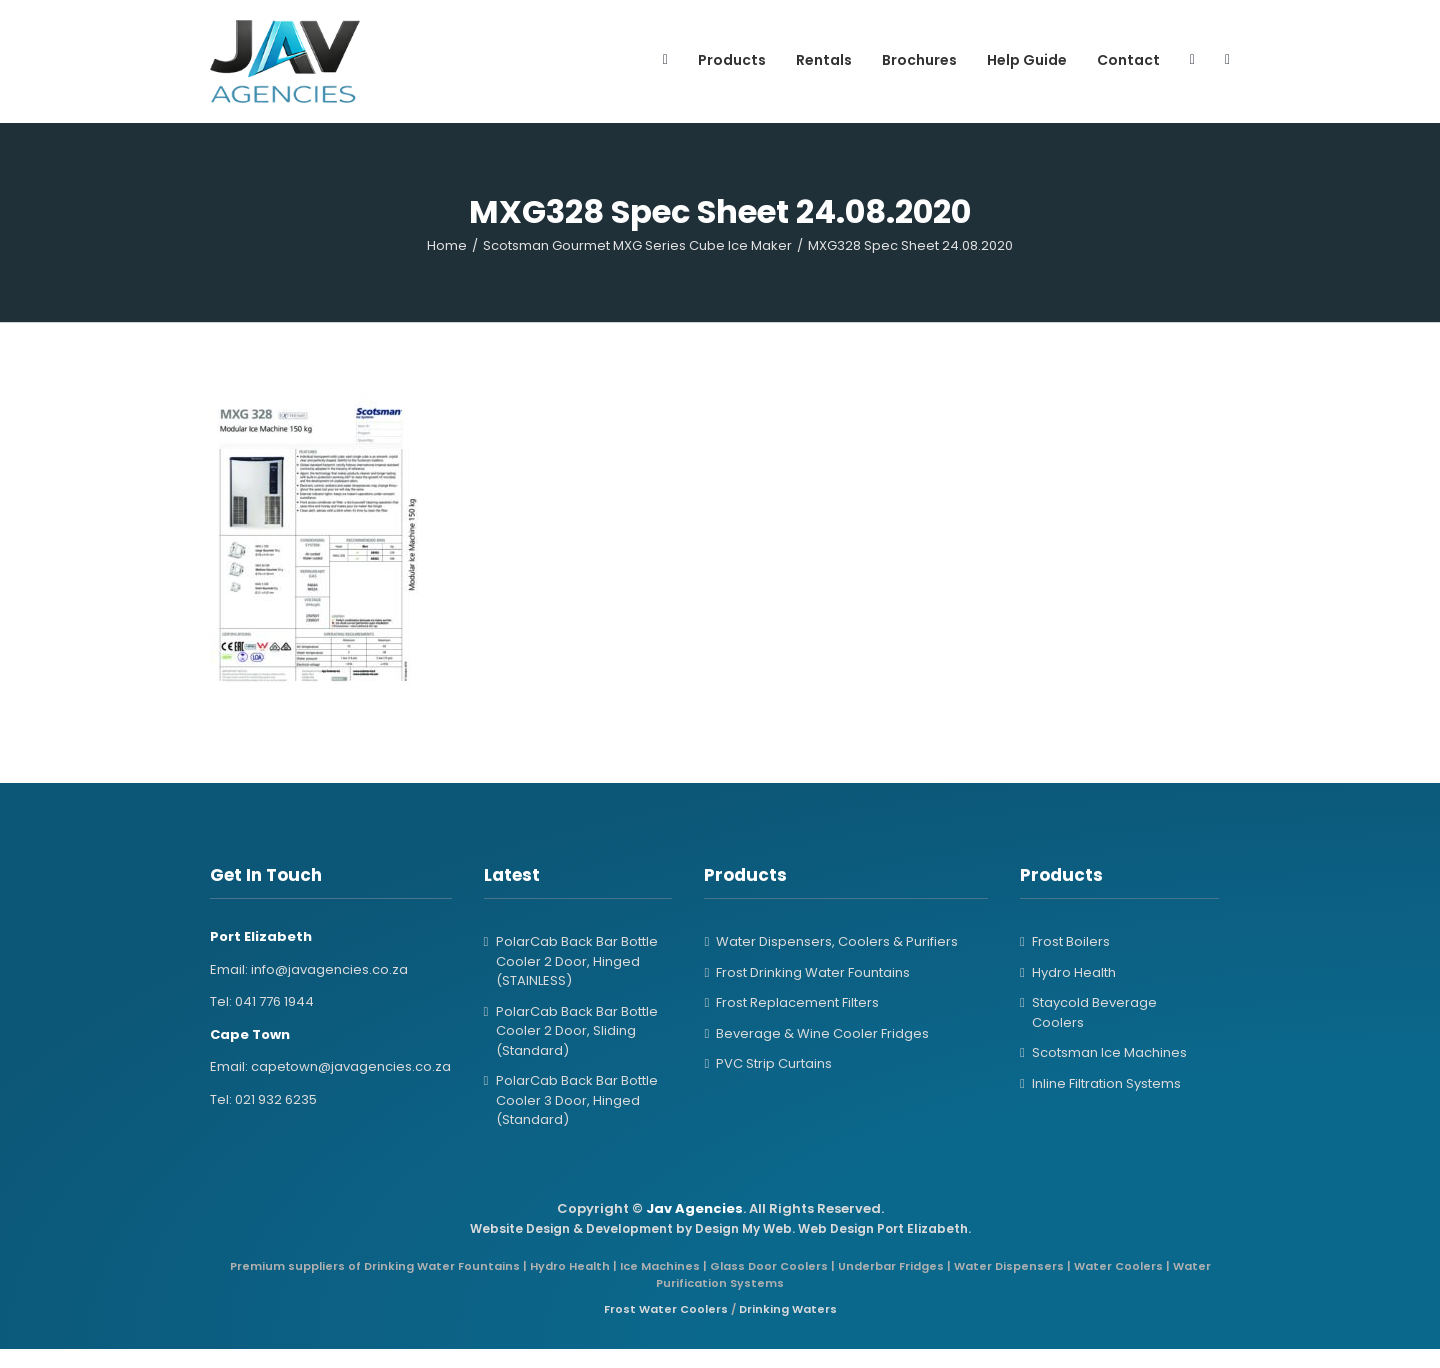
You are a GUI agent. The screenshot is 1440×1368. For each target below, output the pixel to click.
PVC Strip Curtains (774, 1063)
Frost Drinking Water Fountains (813, 972)
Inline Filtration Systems (1106, 1083)
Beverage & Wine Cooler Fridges (822, 1033)
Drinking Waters (788, 1309)
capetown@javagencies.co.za (351, 1066)
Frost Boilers (1071, 941)
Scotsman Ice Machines (1109, 1052)
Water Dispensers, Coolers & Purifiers (837, 941)
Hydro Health (1074, 972)
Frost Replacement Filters (797, 1002)
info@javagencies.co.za (329, 969)
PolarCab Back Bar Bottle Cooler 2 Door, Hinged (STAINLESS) (577, 961)
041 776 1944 (274, 1001)
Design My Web (743, 1228)
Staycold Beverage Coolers (1094, 1012)
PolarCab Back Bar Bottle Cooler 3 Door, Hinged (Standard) (577, 1100)
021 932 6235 (276, 1099)
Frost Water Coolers (666, 1309)
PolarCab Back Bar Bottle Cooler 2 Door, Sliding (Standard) (577, 1031)
